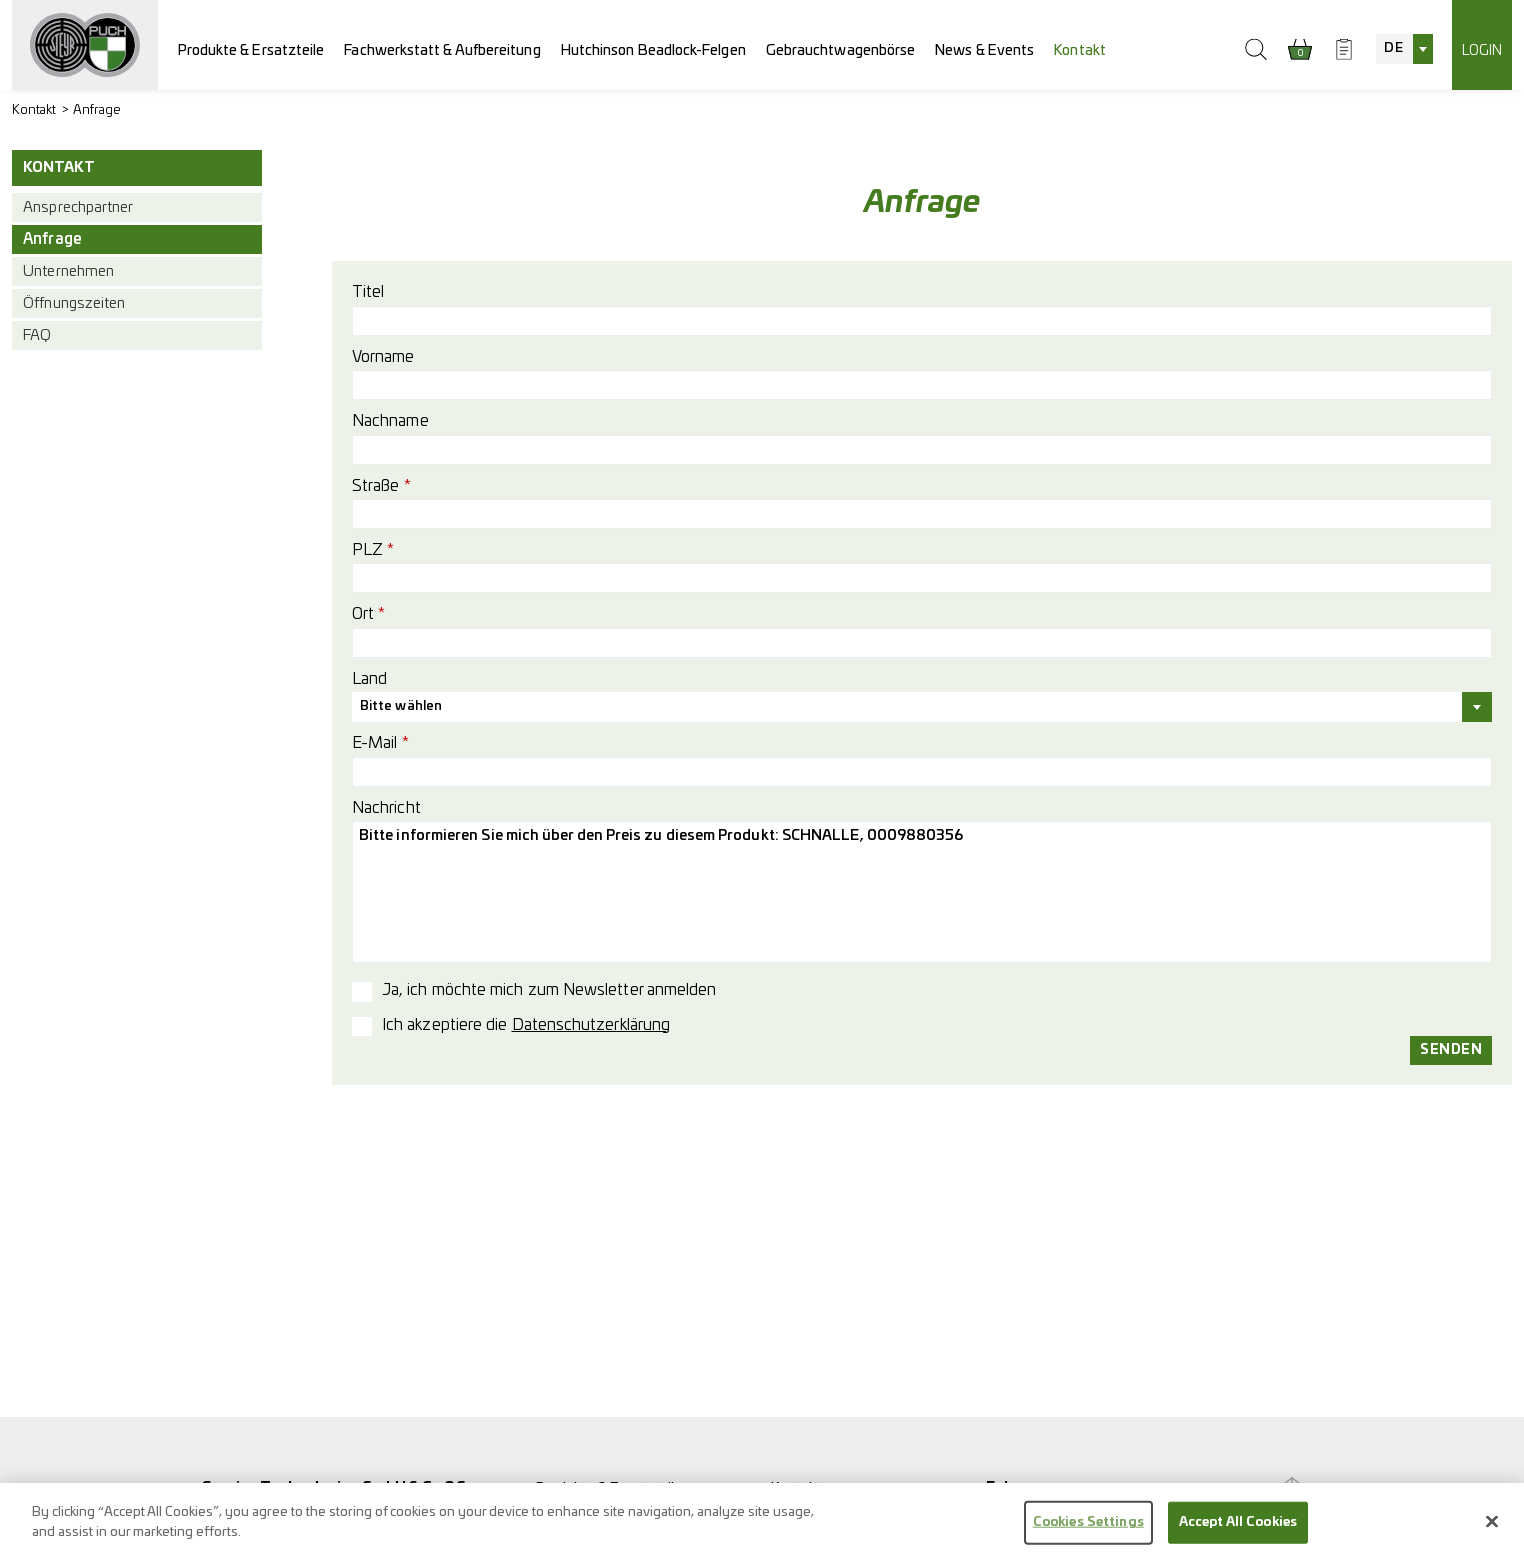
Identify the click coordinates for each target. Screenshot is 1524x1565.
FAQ (37, 335)
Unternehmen (68, 271)
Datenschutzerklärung (591, 1025)
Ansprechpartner (78, 207)
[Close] (1492, 1532)
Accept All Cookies (1238, 1532)
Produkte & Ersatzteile (251, 50)
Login (1482, 50)
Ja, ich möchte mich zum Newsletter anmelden (549, 990)
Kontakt (1080, 50)
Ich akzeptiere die (526, 1025)
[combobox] (1404, 49)
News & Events (984, 50)
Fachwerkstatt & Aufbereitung (442, 50)
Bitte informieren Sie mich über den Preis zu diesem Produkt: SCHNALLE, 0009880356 (922, 892)
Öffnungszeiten (74, 303)
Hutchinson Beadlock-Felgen (653, 50)
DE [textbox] (1393, 48)
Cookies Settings (1088, 1532)
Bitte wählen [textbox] (401, 706)
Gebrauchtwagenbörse (841, 50)
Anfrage (97, 110)
